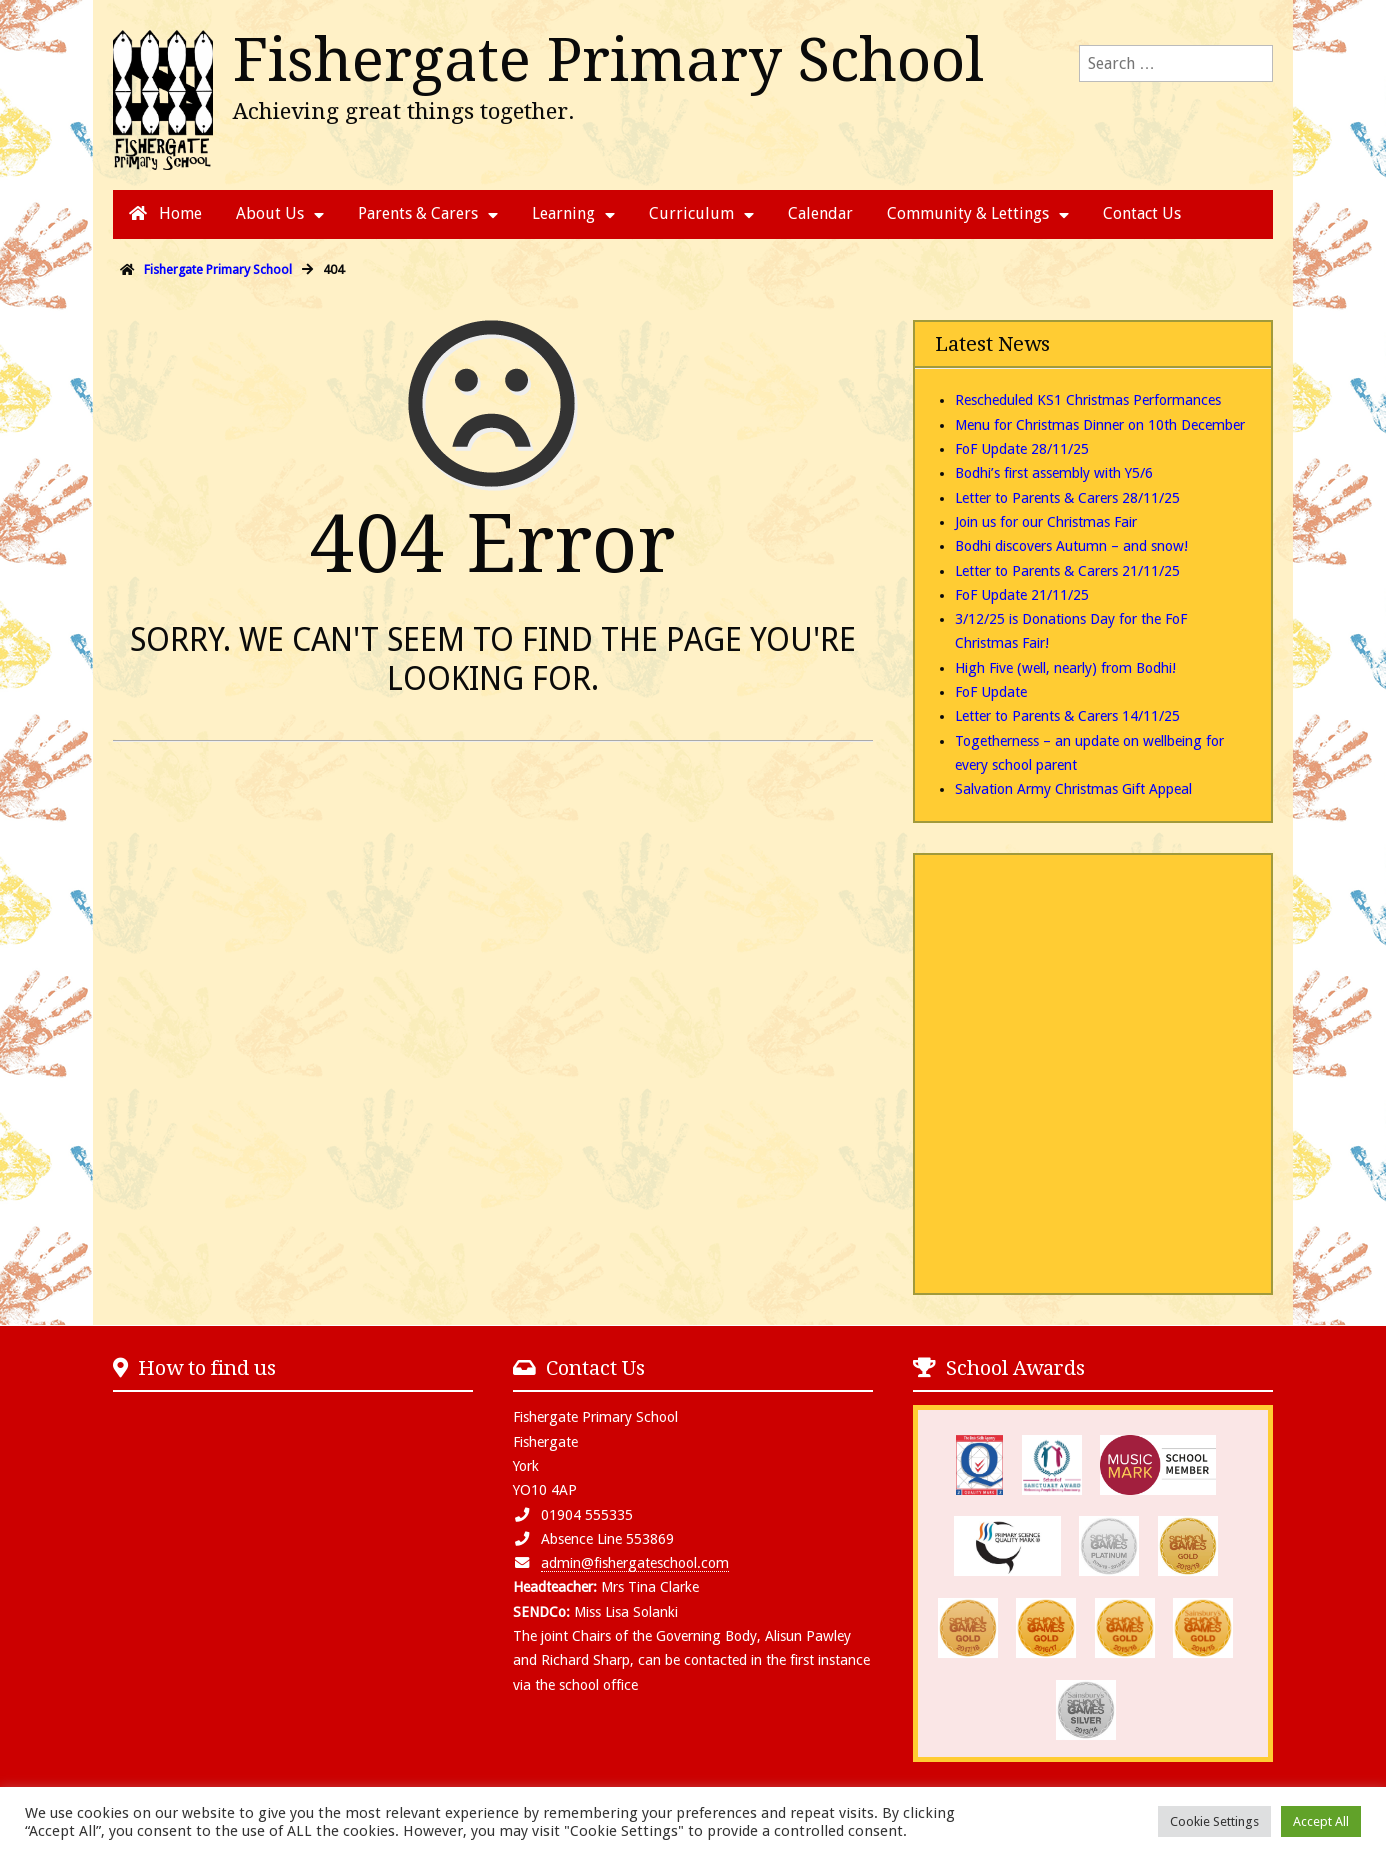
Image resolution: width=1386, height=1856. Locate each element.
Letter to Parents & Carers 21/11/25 (1067, 571)
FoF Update (991, 692)
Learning (563, 213)
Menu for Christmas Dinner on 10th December (1100, 425)
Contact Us (1142, 213)
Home (165, 213)
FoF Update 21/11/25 (1022, 595)
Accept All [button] (1321, 1821)
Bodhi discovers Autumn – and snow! (1071, 546)
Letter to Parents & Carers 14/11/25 (1067, 716)
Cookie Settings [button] (1214, 1821)
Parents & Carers (418, 213)
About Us (270, 213)
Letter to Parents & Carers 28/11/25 (1067, 498)
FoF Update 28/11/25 (1022, 449)
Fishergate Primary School (608, 60)
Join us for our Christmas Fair (1046, 522)
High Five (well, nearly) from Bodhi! (1065, 668)
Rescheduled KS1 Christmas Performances (1088, 400)
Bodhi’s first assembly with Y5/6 (1054, 473)
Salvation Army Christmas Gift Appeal (1073, 789)
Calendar (820, 213)
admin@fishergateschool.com (635, 1563)
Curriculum (691, 213)
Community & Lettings (968, 213)
